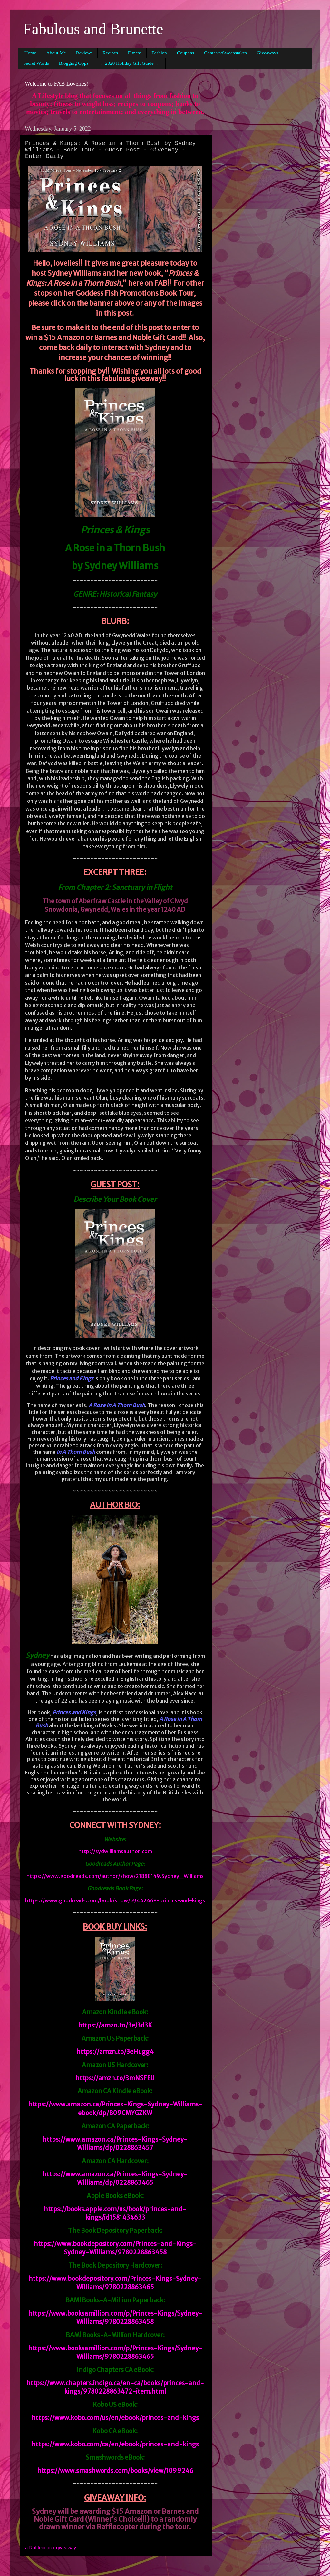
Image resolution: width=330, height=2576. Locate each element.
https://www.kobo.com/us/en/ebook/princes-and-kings (115, 2418)
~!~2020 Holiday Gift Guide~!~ (129, 63)
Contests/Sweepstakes (225, 52)
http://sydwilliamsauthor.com (115, 1851)
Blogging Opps (73, 63)
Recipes (110, 52)
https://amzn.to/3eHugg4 (115, 2052)
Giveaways (267, 52)
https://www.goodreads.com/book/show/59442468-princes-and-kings (115, 1900)
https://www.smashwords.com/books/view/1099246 (115, 2470)
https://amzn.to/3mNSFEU (115, 2078)
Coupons (185, 52)
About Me (56, 52)
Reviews (84, 52)
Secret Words (36, 63)
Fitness (135, 52)
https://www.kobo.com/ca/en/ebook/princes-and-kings (115, 2444)
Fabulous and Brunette (93, 28)
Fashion (159, 52)
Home (30, 52)
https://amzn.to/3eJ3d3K (115, 2025)
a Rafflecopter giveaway (50, 2547)
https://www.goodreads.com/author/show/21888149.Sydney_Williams (115, 1876)
